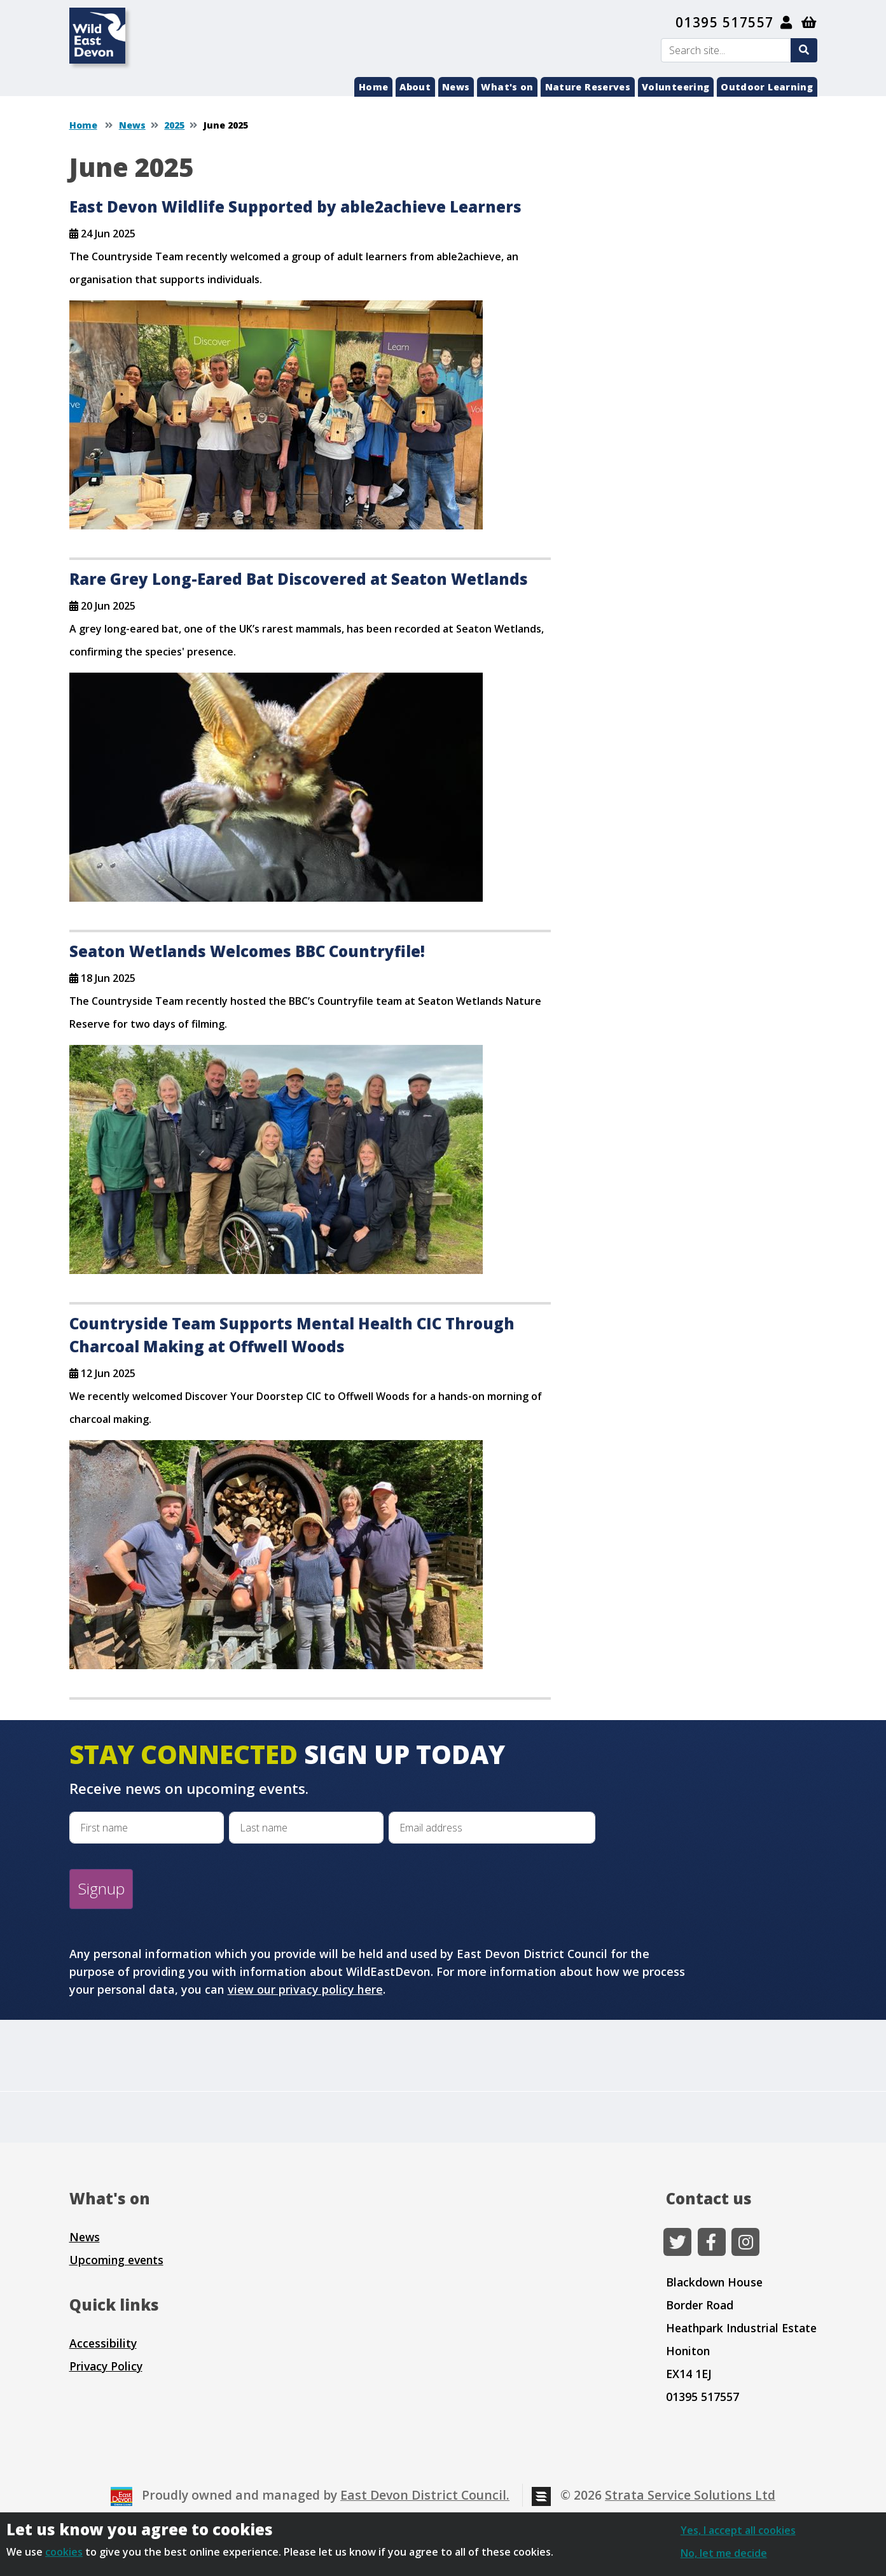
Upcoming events (116, 2259)
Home (373, 87)
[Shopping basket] (809, 22)
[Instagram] (745, 2242)
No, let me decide (724, 2553)
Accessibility (103, 2343)
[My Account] (786, 22)
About (415, 87)
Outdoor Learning (767, 87)
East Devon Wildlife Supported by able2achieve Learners (295, 206)
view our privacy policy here (305, 1989)
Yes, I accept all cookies (738, 2530)
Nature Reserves (587, 87)
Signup (101, 1888)
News (455, 87)
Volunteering (675, 87)
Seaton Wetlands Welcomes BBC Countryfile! (247, 951)
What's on (507, 87)
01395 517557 (724, 22)
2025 (174, 125)
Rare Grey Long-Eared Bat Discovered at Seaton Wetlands (298, 578)
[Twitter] (677, 2242)
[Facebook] (712, 2242)
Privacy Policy (105, 2366)
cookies (64, 2552)
